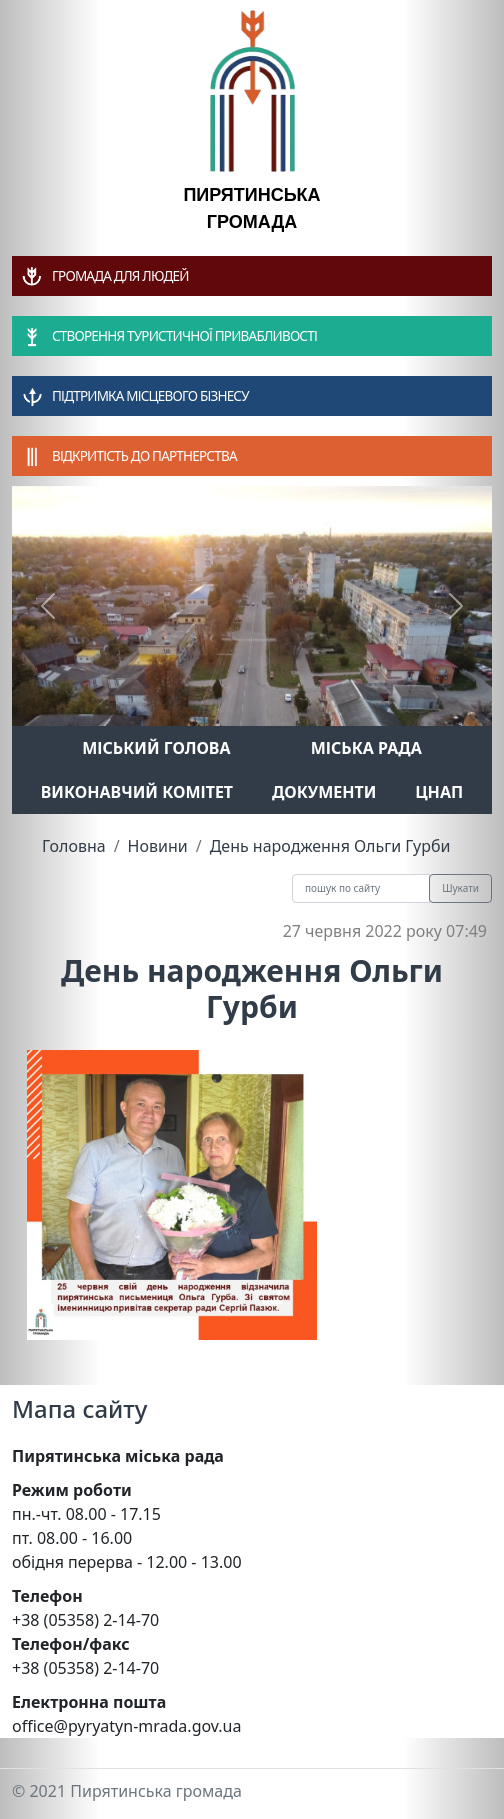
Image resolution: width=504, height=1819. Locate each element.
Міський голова (156, 748)
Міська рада (366, 748)
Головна (74, 846)
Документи (324, 792)
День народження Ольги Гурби (330, 846)
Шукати (460, 888)
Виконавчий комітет (137, 792)
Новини (158, 846)
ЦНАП (439, 792)
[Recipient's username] (361, 888)
